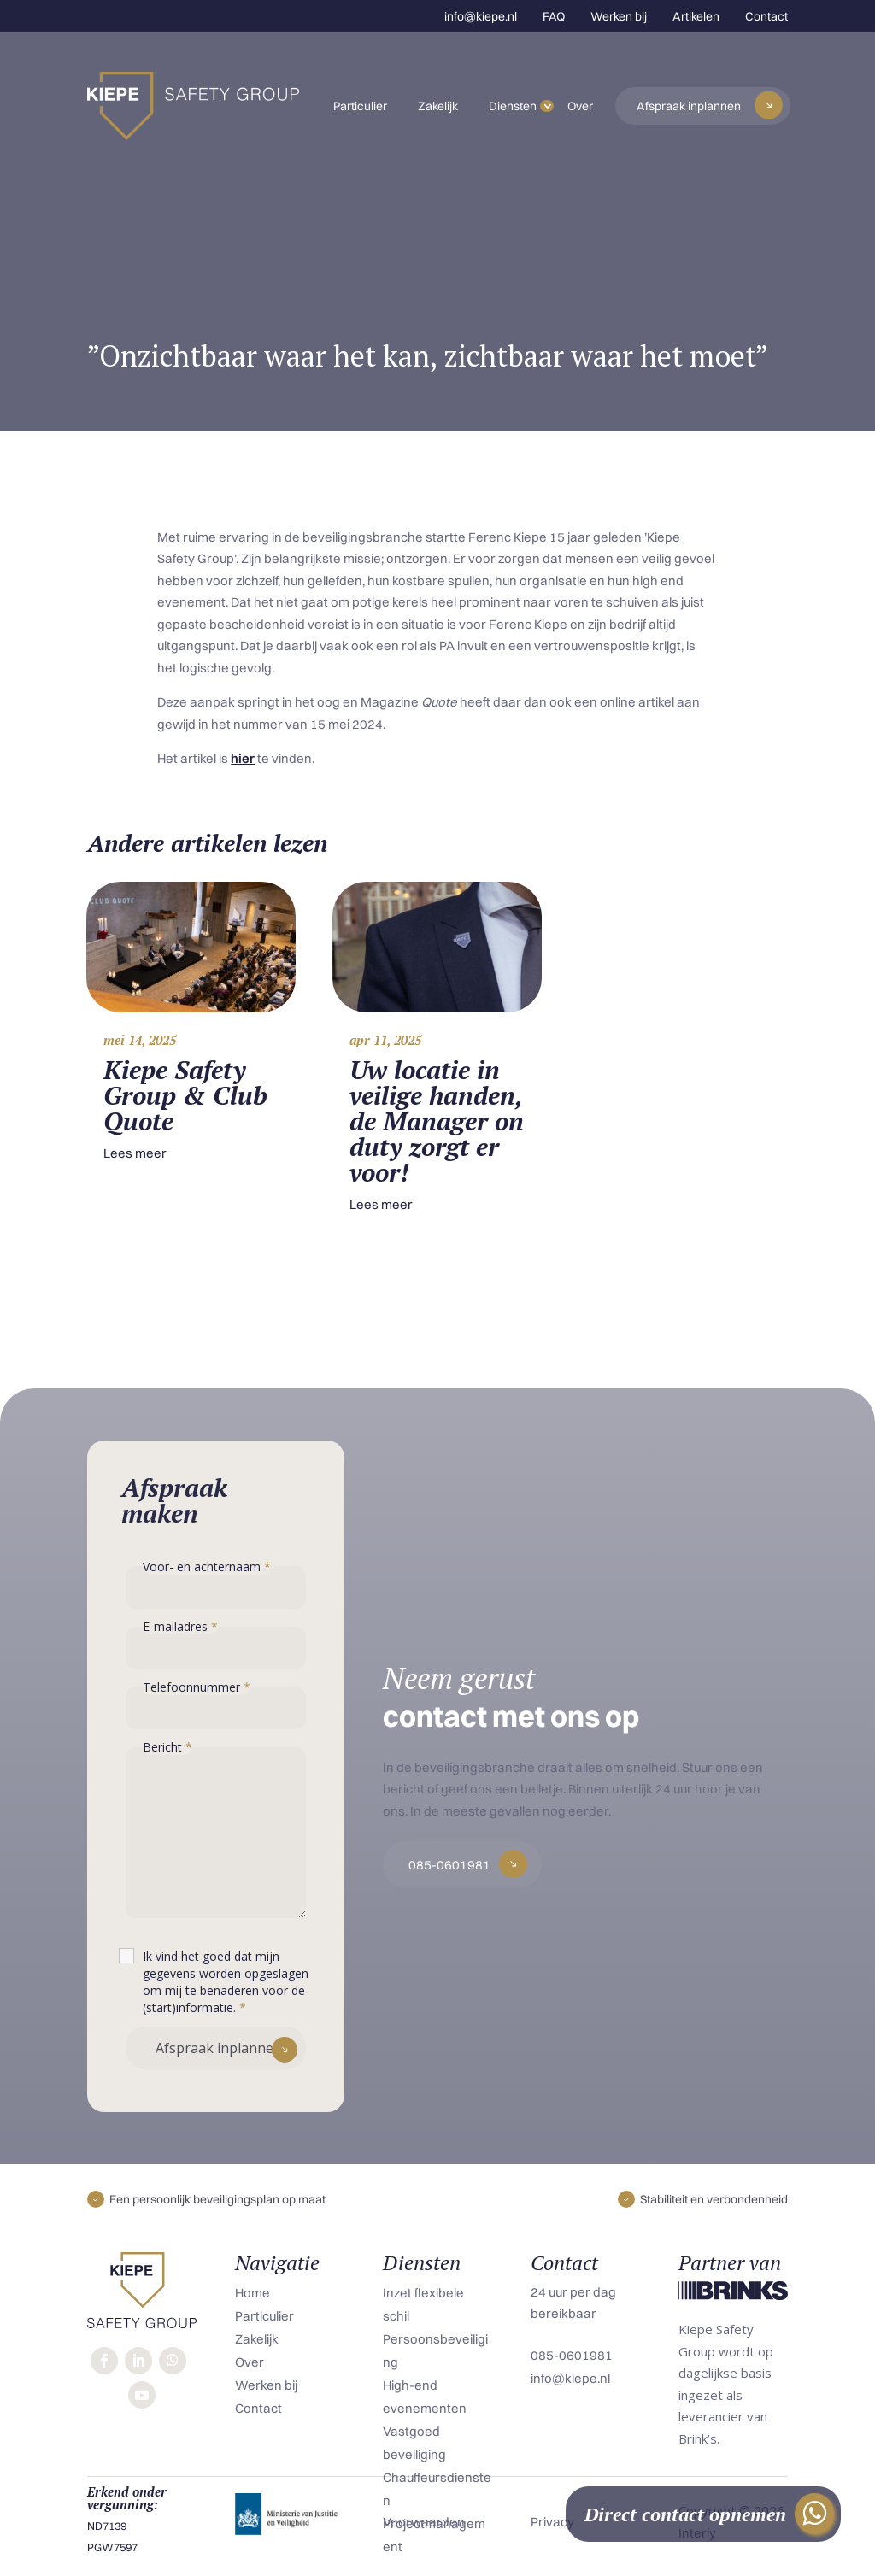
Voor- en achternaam (207, 1566)
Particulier (360, 106)
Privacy (552, 2522)
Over (580, 106)
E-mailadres (180, 1626)
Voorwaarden (424, 2522)
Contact (766, 16)
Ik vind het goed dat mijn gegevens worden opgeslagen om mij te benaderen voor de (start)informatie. (225, 1982)
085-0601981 (449, 1865)
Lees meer (135, 1153)
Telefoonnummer (196, 1687)
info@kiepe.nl (480, 16)
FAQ (554, 16)
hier (243, 758)
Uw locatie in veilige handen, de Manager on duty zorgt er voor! (436, 1121)
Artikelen (695, 16)
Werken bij (618, 16)
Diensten (513, 106)
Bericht (167, 1747)
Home (252, 2293)
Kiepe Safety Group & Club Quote (185, 1095)
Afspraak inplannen (689, 106)
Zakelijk (438, 106)
